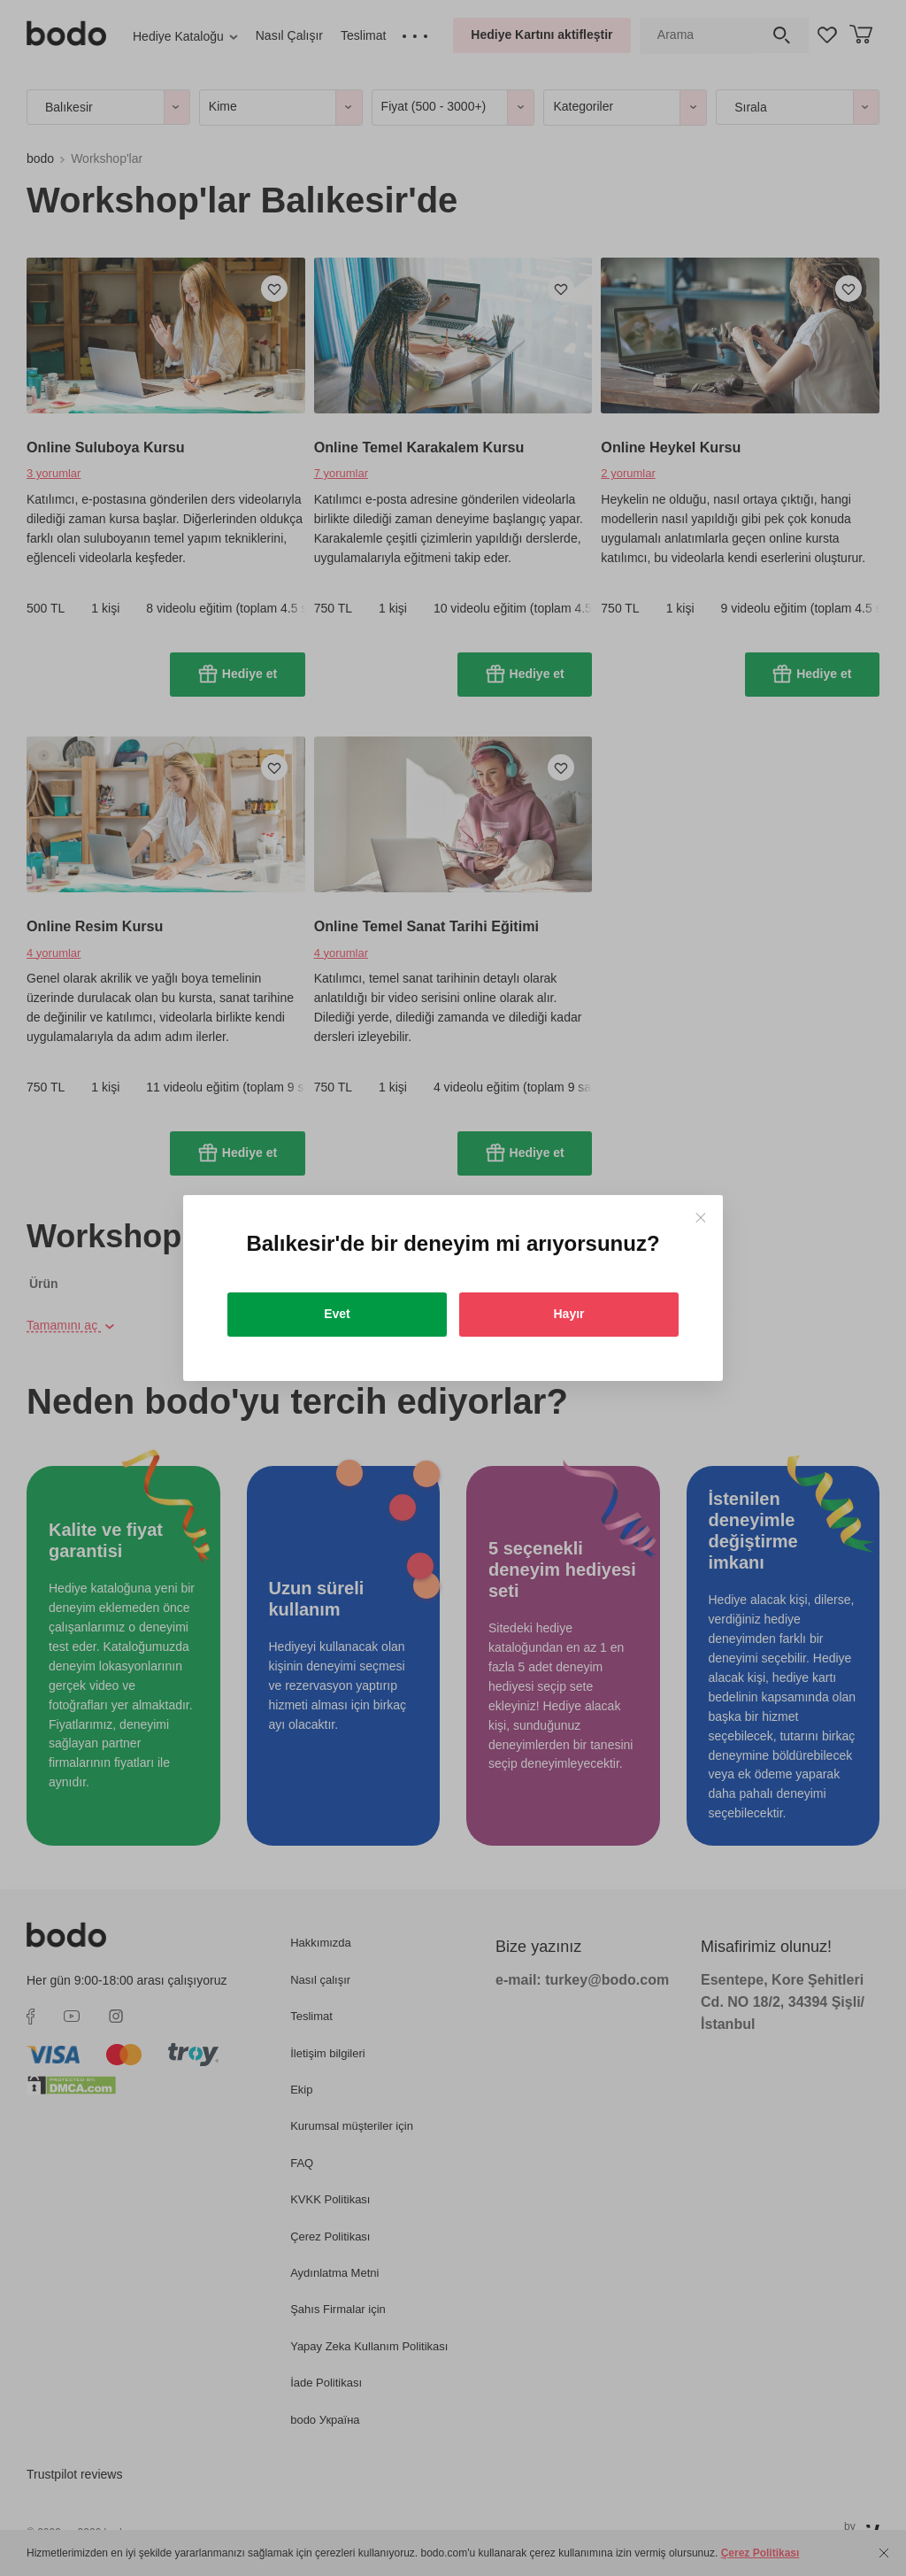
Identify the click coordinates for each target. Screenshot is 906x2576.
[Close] (700, 1217)
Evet (337, 1314)
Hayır (568, 1314)
